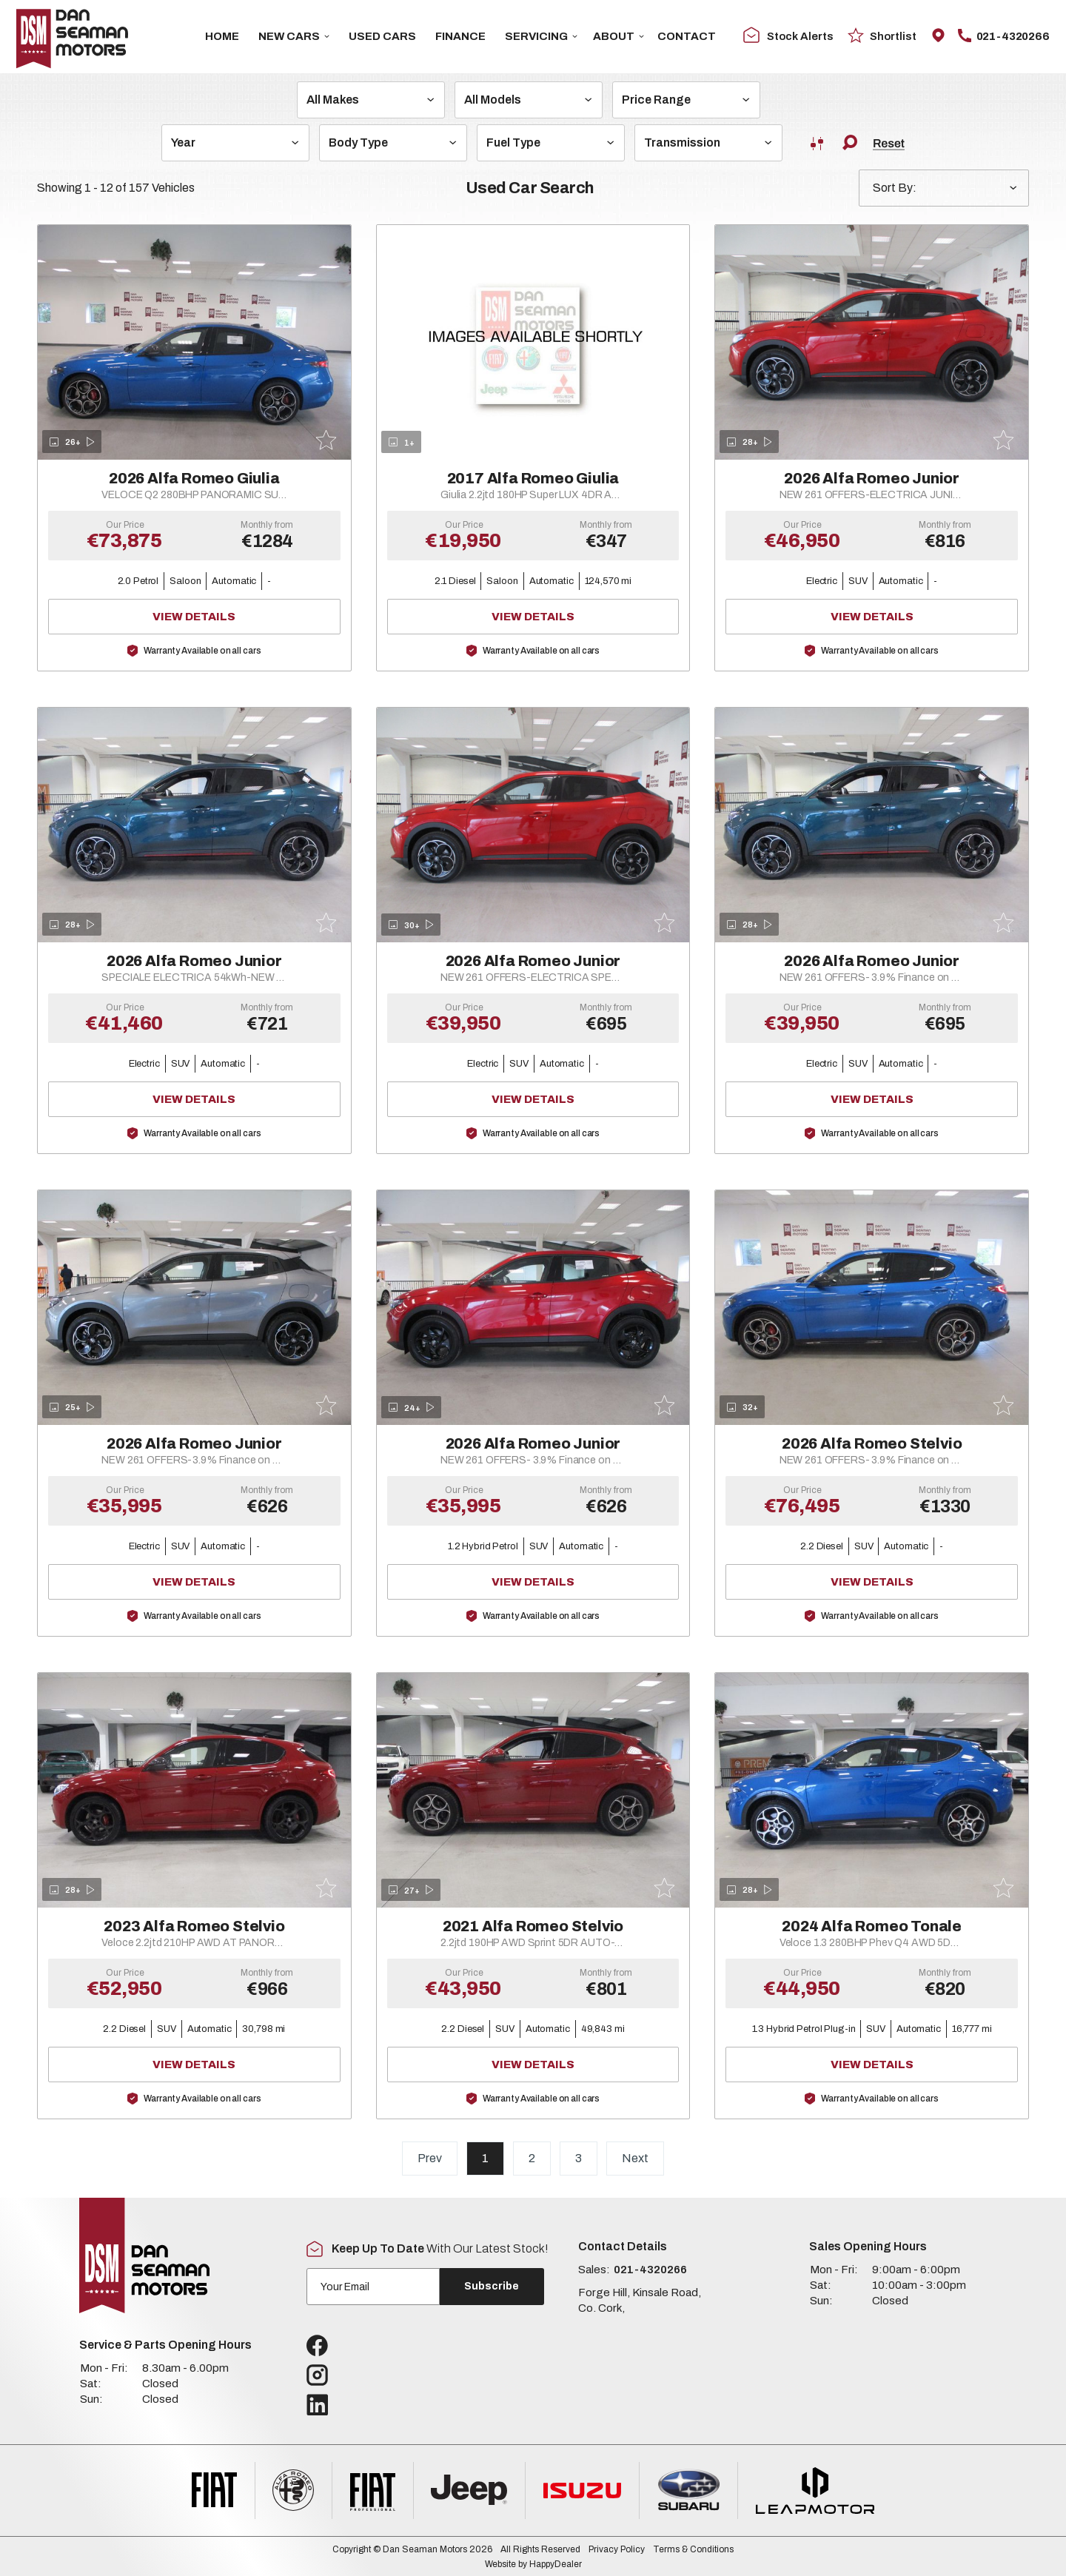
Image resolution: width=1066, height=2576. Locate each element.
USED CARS (382, 36)
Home (222, 36)
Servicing (541, 36)
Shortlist (882, 35)
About (618, 36)
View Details (237, 617)
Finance (460, 36)
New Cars (293, 36)
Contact (686, 36)
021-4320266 (1004, 35)
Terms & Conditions (693, 2549)
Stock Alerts (788, 35)
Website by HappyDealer (533, 2564)
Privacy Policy (617, 2549)
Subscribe (491, 2286)
